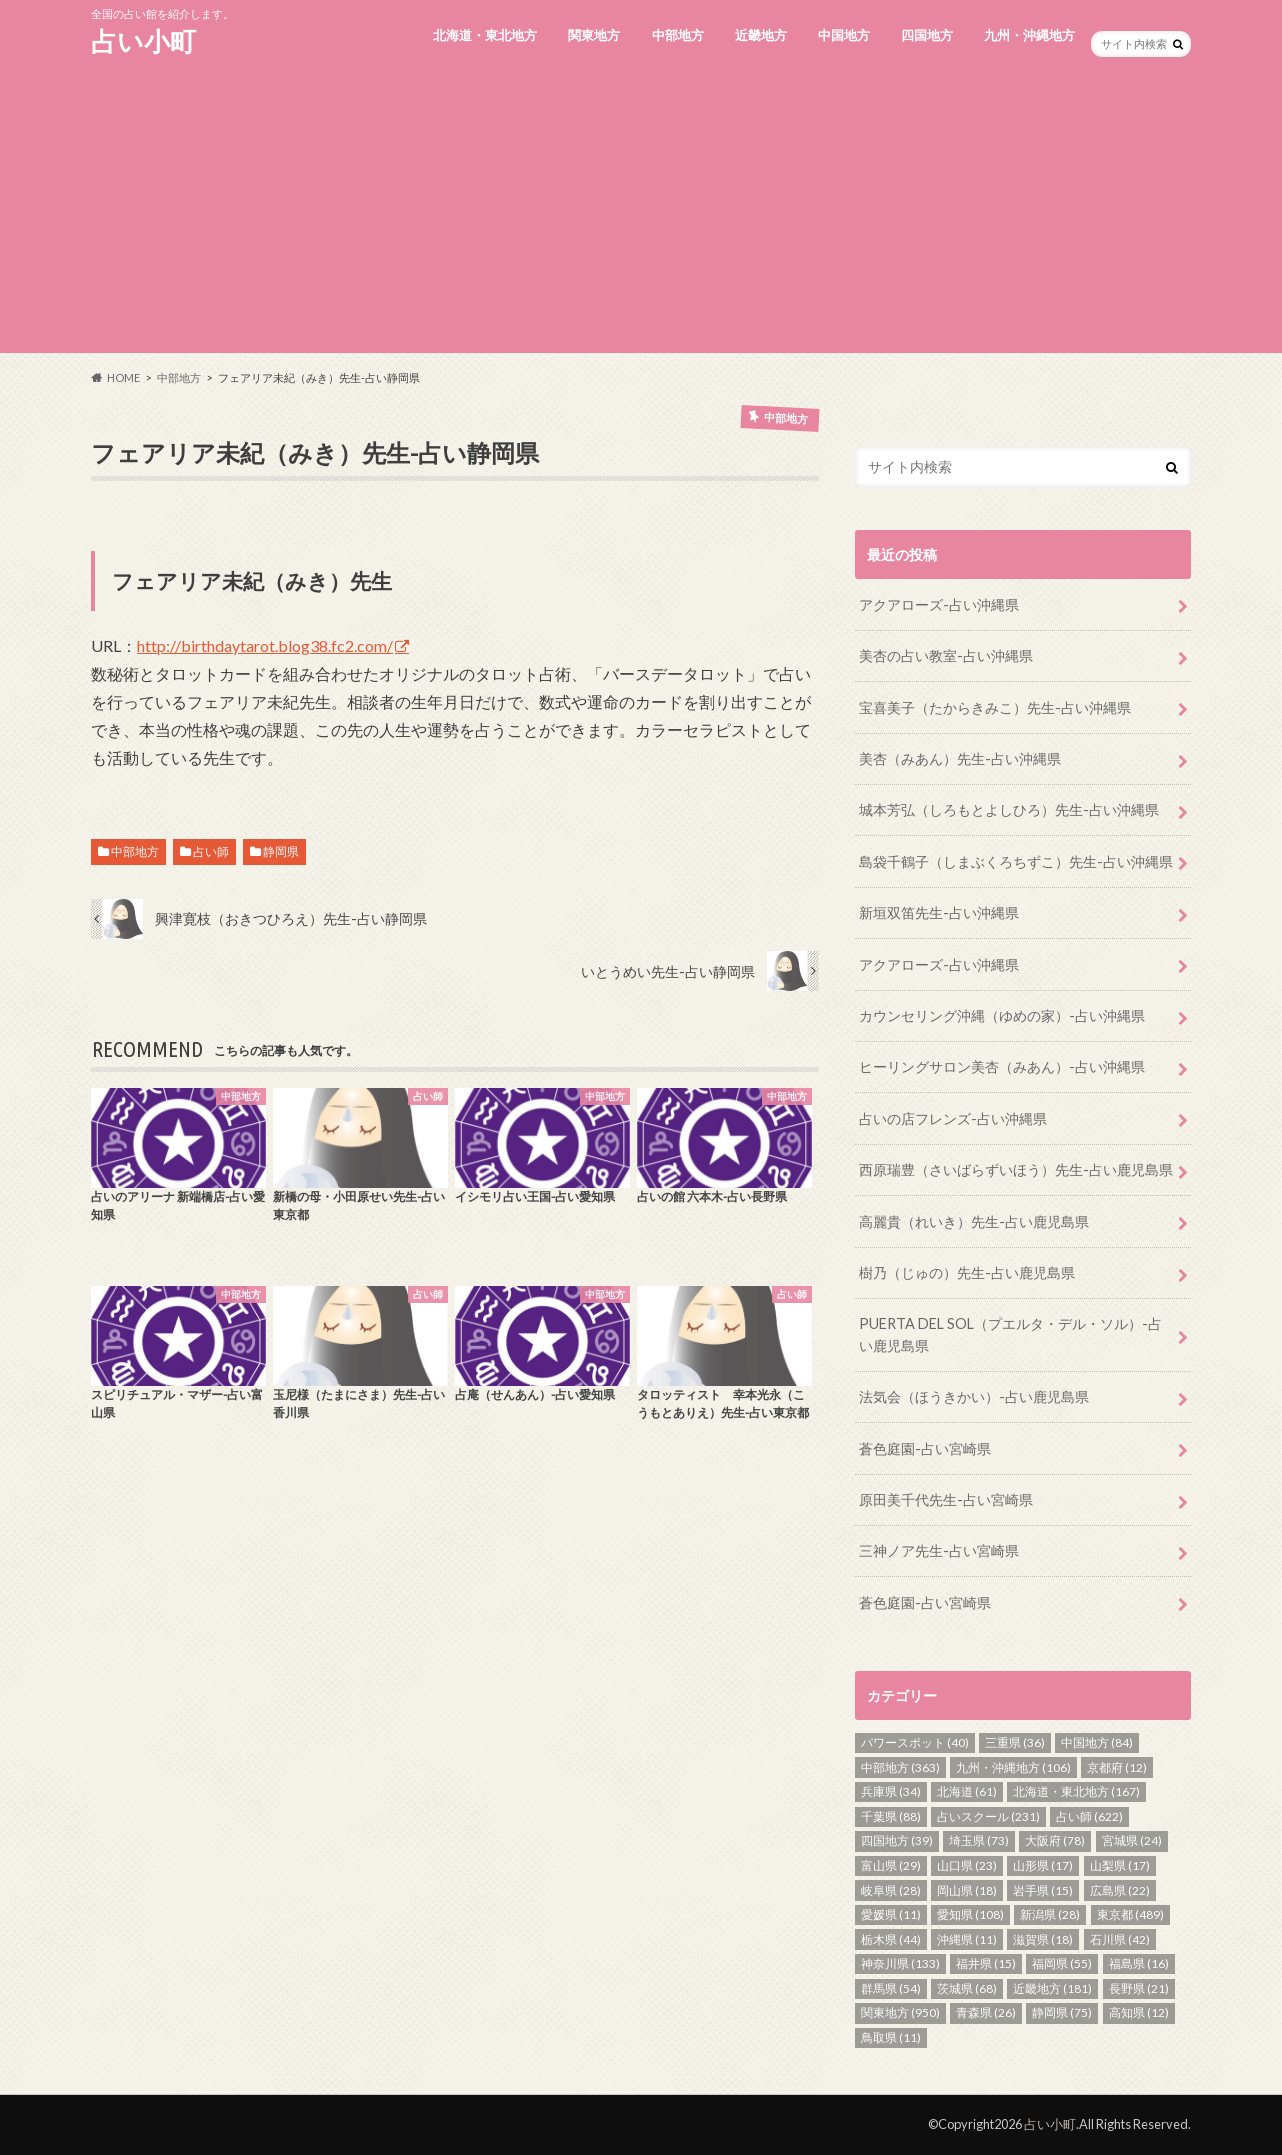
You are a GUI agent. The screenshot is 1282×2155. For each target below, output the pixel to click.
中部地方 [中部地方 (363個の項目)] (900, 1767)
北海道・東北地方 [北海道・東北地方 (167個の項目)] (1076, 1791)
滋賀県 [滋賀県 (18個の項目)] (1043, 1939)
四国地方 (927, 35)
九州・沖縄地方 (1029, 35)
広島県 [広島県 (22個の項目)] (1120, 1890)
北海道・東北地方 (485, 35)
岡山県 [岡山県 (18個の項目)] (967, 1890)
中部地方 (678, 35)
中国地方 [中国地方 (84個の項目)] (1097, 1742)
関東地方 (594, 35)
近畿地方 (761, 35)
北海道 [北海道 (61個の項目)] (967, 1791)
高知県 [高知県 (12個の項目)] (1139, 2012)
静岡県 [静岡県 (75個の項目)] (1062, 2012)
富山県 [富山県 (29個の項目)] (891, 1865)
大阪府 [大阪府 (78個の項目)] (1055, 1840)
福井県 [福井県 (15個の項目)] (986, 1963)
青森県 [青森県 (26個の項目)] (986, 2012)
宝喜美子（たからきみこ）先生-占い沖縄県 (995, 707)
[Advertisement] (641, 213)
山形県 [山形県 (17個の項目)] (1043, 1865)
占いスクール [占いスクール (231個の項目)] (988, 1816)
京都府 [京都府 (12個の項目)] (1117, 1767)
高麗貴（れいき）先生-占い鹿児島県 (974, 1221)
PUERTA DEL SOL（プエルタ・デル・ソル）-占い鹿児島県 (1010, 1334)
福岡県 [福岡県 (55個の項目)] (1062, 1963)
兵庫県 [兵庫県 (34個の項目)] (891, 1791)
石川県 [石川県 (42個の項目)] (1120, 1939)
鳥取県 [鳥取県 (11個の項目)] (891, 2037)
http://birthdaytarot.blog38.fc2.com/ (265, 645)
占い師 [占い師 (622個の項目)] (1089, 1816)
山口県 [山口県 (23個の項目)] (967, 1865)
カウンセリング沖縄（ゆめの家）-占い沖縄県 (1002, 1015)
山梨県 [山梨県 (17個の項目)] (1120, 1865)
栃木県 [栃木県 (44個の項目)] (891, 1939)
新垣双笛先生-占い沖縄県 (939, 912)
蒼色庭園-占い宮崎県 (925, 1448)
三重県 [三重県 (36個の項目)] (1015, 1742)
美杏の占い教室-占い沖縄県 (946, 655)
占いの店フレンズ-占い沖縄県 (953, 1118)
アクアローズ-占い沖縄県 (939, 604)
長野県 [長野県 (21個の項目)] (1139, 1988)
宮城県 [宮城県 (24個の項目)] (1132, 1840)
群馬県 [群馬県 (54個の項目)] (891, 1988)
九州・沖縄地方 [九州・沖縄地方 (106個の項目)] (1013, 1767)
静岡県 (281, 851)
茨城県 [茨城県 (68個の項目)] (967, 1988)
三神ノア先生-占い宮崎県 (939, 1550)
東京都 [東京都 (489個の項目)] (1130, 1914)
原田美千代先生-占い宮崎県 (946, 1499)
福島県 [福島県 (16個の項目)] (1139, 1963)
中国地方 (844, 35)
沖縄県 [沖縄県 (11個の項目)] (967, 1939)
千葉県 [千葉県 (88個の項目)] (891, 1816)
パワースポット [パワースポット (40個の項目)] (915, 1742)
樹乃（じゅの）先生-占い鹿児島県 (967, 1272)
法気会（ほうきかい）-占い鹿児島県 (974, 1396)
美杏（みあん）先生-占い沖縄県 (960, 758)
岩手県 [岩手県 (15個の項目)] (1043, 1890)
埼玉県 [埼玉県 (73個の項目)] (979, 1840)
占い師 (211, 851)
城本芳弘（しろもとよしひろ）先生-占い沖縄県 (1009, 809)
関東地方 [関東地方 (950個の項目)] (900, 2012)
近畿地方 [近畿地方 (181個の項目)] (1052, 1988)
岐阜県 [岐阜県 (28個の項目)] (891, 1890)
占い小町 (143, 41)
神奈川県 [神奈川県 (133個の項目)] (900, 1963)
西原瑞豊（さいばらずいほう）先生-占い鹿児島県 (1016, 1169)
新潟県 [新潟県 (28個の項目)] (1050, 1914)
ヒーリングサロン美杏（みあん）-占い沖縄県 (1002, 1066)
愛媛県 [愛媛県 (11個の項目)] (891, 1914)
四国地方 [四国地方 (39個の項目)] (897, 1840)
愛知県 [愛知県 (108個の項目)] (970, 1914)
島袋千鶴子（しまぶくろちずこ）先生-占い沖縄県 (1016, 861)
